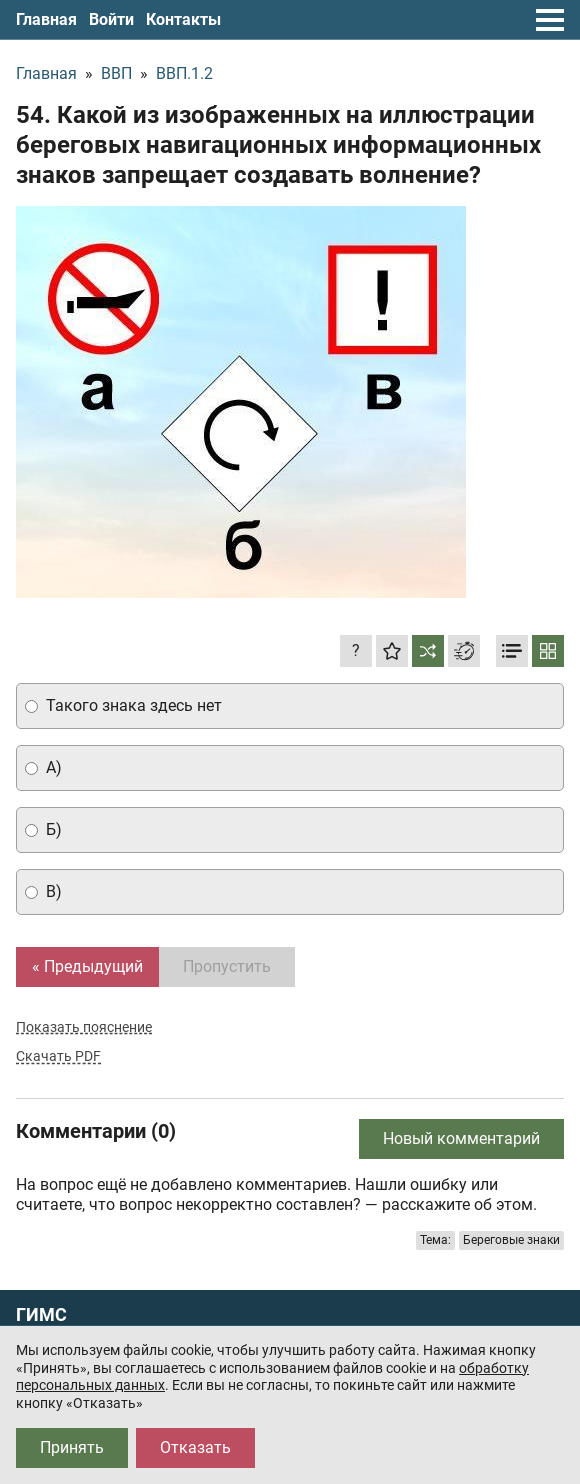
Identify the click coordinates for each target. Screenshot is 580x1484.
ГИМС (41, 1315)
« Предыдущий (87, 966)
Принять (72, 1447)
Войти (111, 19)
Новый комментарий (461, 1138)
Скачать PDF (58, 1056)
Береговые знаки (511, 1240)
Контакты (183, 19)
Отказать (195, 1447)
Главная (46, 19)
